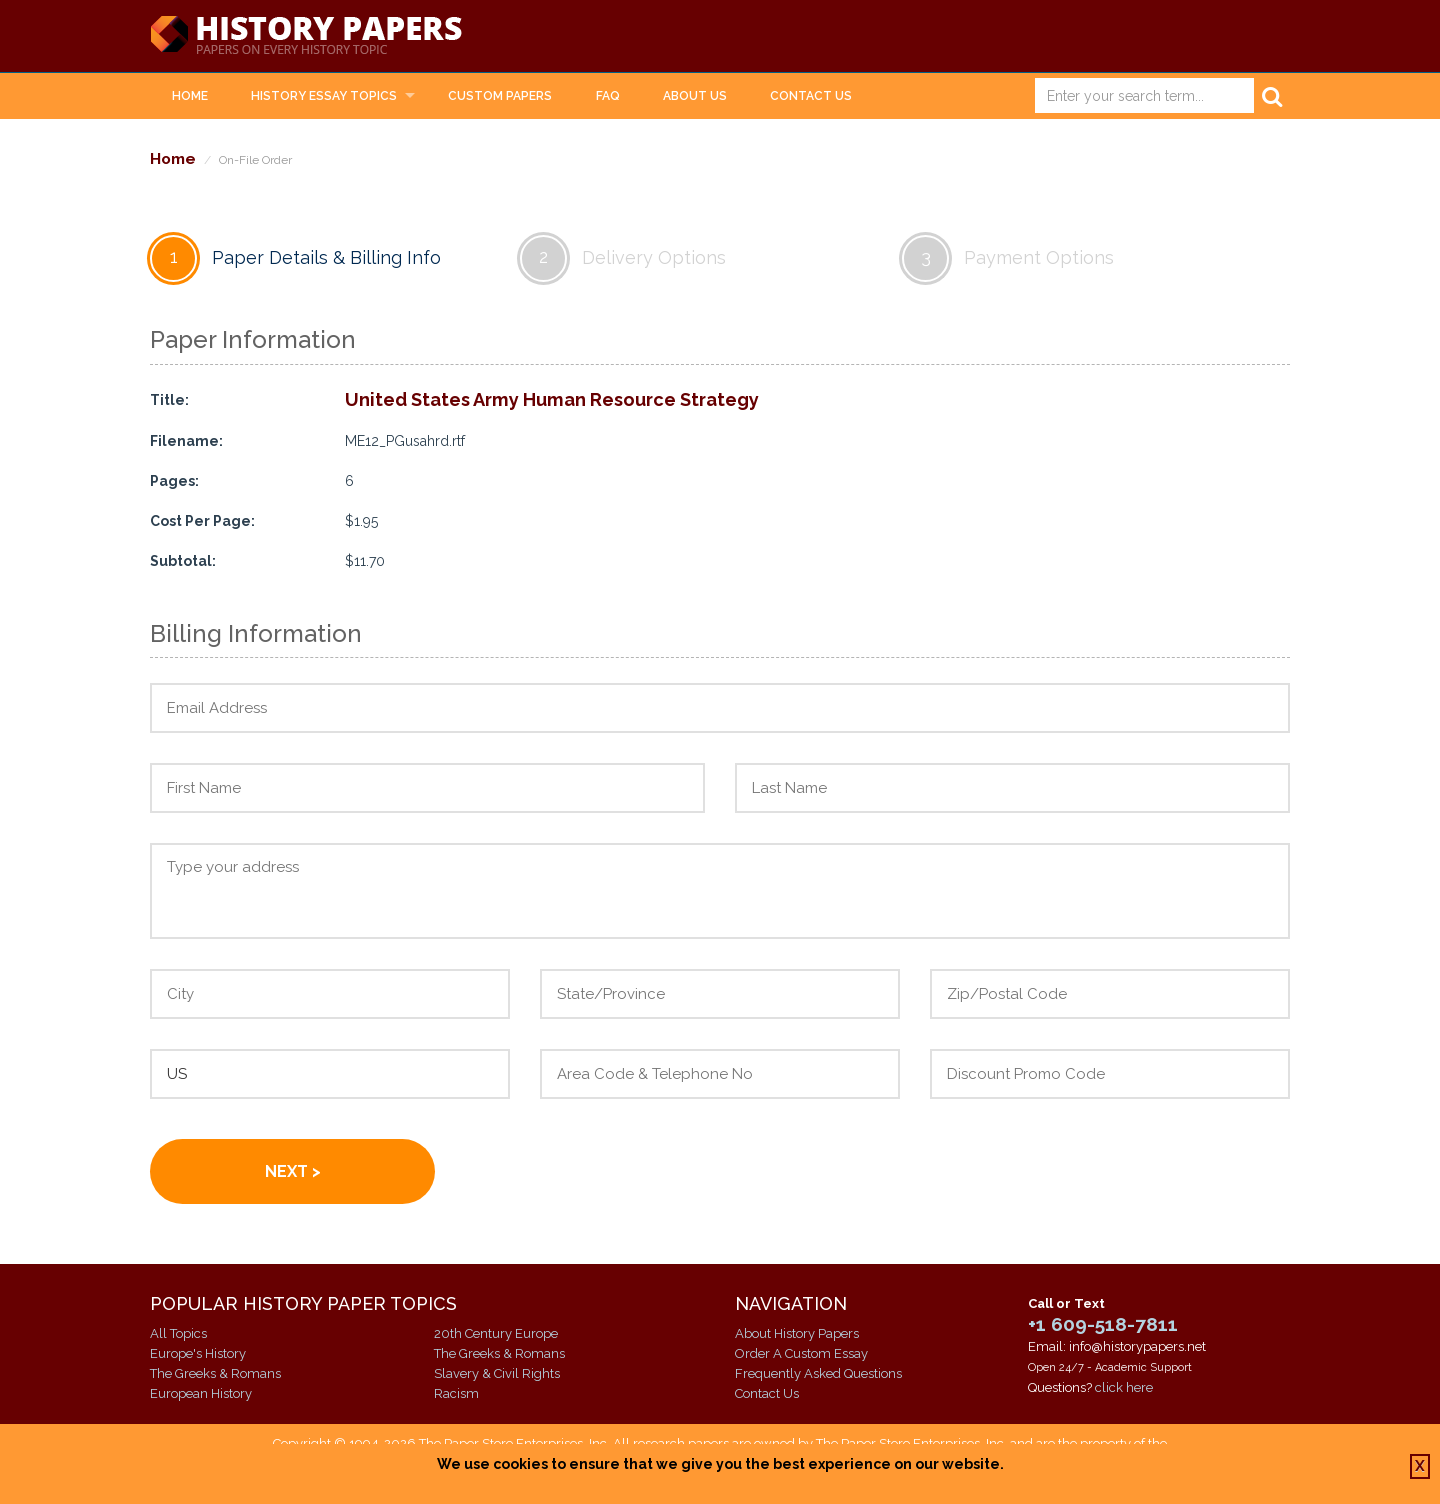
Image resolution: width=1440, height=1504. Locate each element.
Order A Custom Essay (801, 1353)
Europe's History (198, 1353)
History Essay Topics (324, 96)
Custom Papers (500, 96)
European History (201, 1393)
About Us (695, 96)
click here (1124, 1387)
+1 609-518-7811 (1103, 1324)
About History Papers (797, 1333)
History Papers (306, 36)
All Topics (178, 1333)
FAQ (608, 96)
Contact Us (811, 96)
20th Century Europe (496, 1333)
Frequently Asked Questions (818, 1373)
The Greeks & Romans (215, 1373)
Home (190, 96)
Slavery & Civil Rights (497, 1373)
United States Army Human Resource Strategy (552, 399)
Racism (456, 1393)
